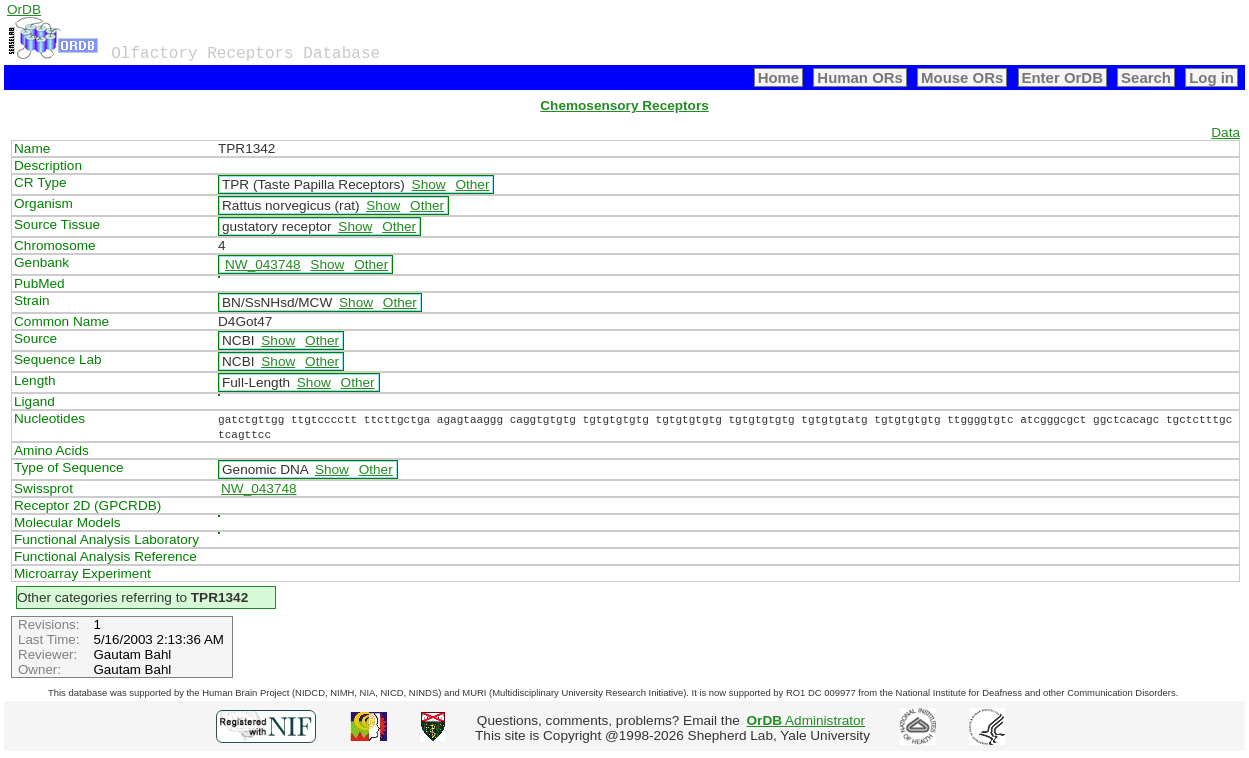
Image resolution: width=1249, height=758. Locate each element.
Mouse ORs (962, 77)
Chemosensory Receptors (624, 105)
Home (779, 77)
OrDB (24, 9)
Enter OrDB (1062, 77)
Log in (1211, 77)
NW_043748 (263, 264)
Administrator (806, 720)
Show (429, 184)
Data (1225, 132)
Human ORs (860, 77)
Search (1146, 77)
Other (472, 184)
